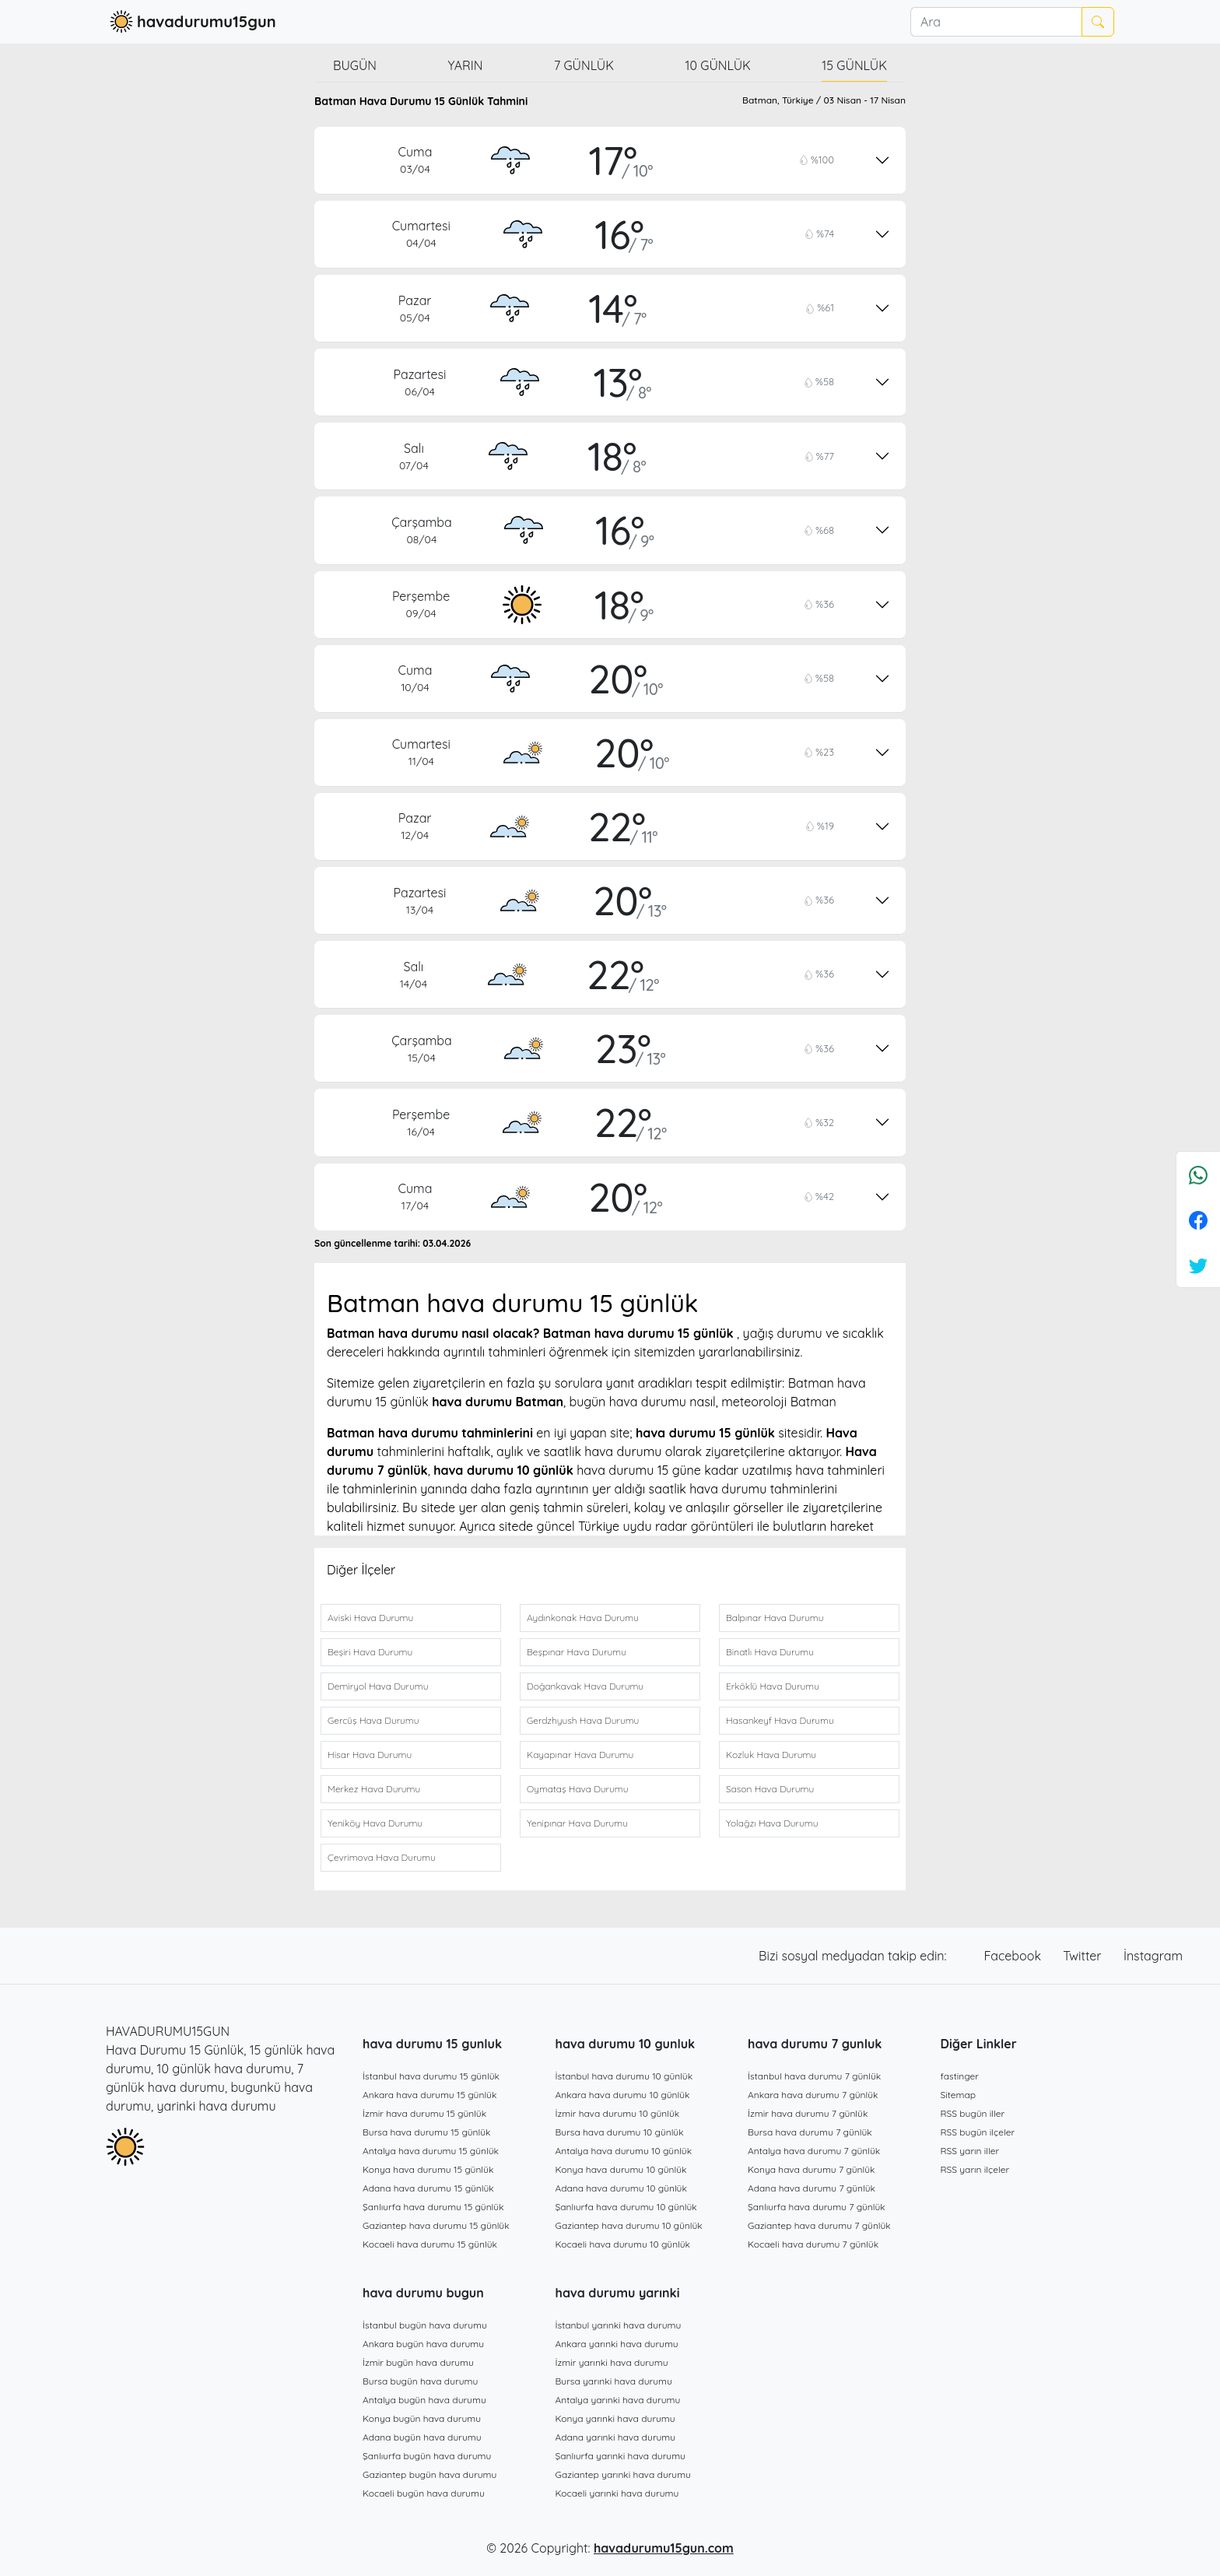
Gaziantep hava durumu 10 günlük (629, 2225)
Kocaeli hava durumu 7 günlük (813, 2244)
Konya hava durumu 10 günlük (621, 2169)
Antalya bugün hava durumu (424, 2400)
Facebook (1014, 1956)
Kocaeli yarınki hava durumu (617, 2493)
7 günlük (584, 65)
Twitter (1084, 1956)
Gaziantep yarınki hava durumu (623, 2474)
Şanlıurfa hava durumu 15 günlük (433, 2207)
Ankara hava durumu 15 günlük (429, 2094)
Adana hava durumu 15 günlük (428, 2188)
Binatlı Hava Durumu (770, 1652)
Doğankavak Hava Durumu (585, 1686)
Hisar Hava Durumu (370, 1754)
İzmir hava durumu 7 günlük (808, 2113)
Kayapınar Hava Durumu (580, 1754)
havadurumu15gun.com (664, 2548)
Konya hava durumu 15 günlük (428, 2169)
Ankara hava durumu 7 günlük (813, 2094)
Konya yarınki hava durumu (615, 2418)
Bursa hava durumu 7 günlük (810, 2132)
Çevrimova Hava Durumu (382, 1857)
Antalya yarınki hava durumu (618, 2400)
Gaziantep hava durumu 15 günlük (436, 2225)
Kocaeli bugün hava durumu (424, 2493)
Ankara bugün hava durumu (423, 2344)
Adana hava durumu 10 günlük (621, 2188)
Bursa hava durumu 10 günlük (620, 2132)
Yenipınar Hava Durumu (577, 1823)
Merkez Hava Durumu (374, 1789)
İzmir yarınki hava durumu (612, 2362)
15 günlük (854, 65)
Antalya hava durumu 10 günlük (624, 2151)
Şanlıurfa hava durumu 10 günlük (626, 2207)
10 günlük (718, 65)
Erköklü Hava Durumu (772, 1686)
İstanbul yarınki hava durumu (619, 2325)
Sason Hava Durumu (770, 1789)
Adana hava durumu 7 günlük (811, 2188)
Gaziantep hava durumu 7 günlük (819, 2225)
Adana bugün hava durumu (422, 2437)
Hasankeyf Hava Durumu (780, 1720)
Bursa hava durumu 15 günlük (427, 2132)
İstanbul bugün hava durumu (425, 2325)
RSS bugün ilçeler (978, 2132)
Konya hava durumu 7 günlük (811, 2169)
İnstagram (1153, 1956)
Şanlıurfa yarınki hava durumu (620, 2456)
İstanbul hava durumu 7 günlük (814, 2076)
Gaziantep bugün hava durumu (429, 2474)
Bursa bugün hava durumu (420, 2381)
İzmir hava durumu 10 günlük (618, 2113)
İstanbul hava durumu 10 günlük (624, 2076)
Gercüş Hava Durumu (373, 1720)
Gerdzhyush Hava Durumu (583, 1720)
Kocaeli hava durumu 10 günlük (623, 2244)
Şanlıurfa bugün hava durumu (427, 2456)
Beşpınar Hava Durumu (576, 1652)
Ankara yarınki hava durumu (617, 2344)
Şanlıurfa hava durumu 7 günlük (816, 2207)
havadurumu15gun (191, 21)
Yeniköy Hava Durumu (375, 1823)
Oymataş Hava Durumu (577, 1789)
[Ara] (996, 22)
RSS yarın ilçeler (975, 2169)
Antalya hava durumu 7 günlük (814, 2151)
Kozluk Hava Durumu (771, 1754)
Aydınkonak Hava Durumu (583, 1617)
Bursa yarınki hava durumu (614, 2381)
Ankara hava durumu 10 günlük (623, 2094)
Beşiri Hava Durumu (370, 1652)
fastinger (960, 2076)
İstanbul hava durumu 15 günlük (431, 2076)
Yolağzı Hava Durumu (772, 1823)
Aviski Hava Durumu (370, 1617)
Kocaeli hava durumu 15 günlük (430, 2244)
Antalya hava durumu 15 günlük (431, 2151)
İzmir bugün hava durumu (418, 2362)
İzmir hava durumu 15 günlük (424, 2113)
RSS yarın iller (970, 2151)
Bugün (355, 65)
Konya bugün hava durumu (422, 2418)
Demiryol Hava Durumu (378, 1686)
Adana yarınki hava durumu (616, 2437)
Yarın (464, 65)
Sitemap (958, 2094)
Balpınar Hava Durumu (775, 1617)
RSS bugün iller (973, 2113)
